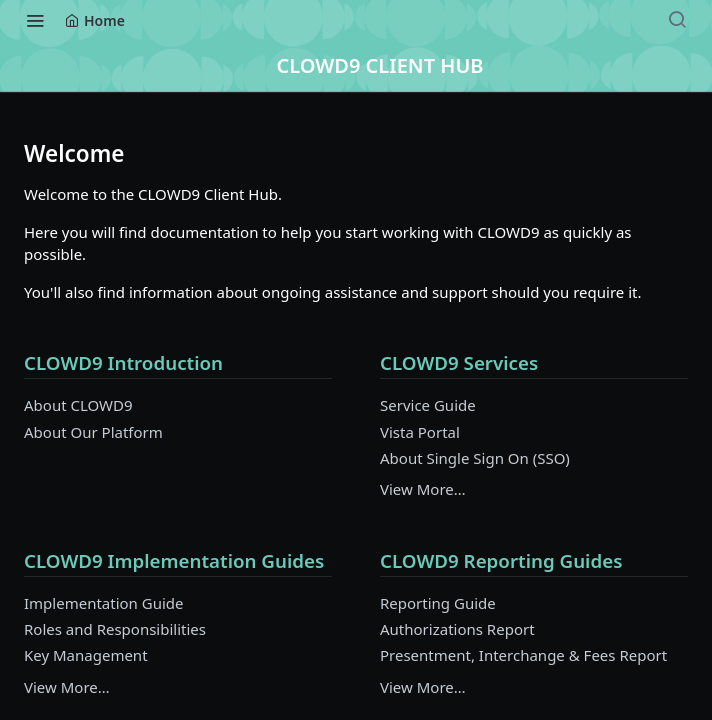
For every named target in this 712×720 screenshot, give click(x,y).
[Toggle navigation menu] (35, 20)
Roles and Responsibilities (115, 629)
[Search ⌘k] (677, 20)
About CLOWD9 (78, 405)
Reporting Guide (438, 603)
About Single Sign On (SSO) (475, 458)
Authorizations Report (457, 629)
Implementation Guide (104, 603)
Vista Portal (420, 432)
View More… (423, 489)
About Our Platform (93, 432)
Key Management (86, 655)
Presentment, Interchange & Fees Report (523, 655)
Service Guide (428, 405)
